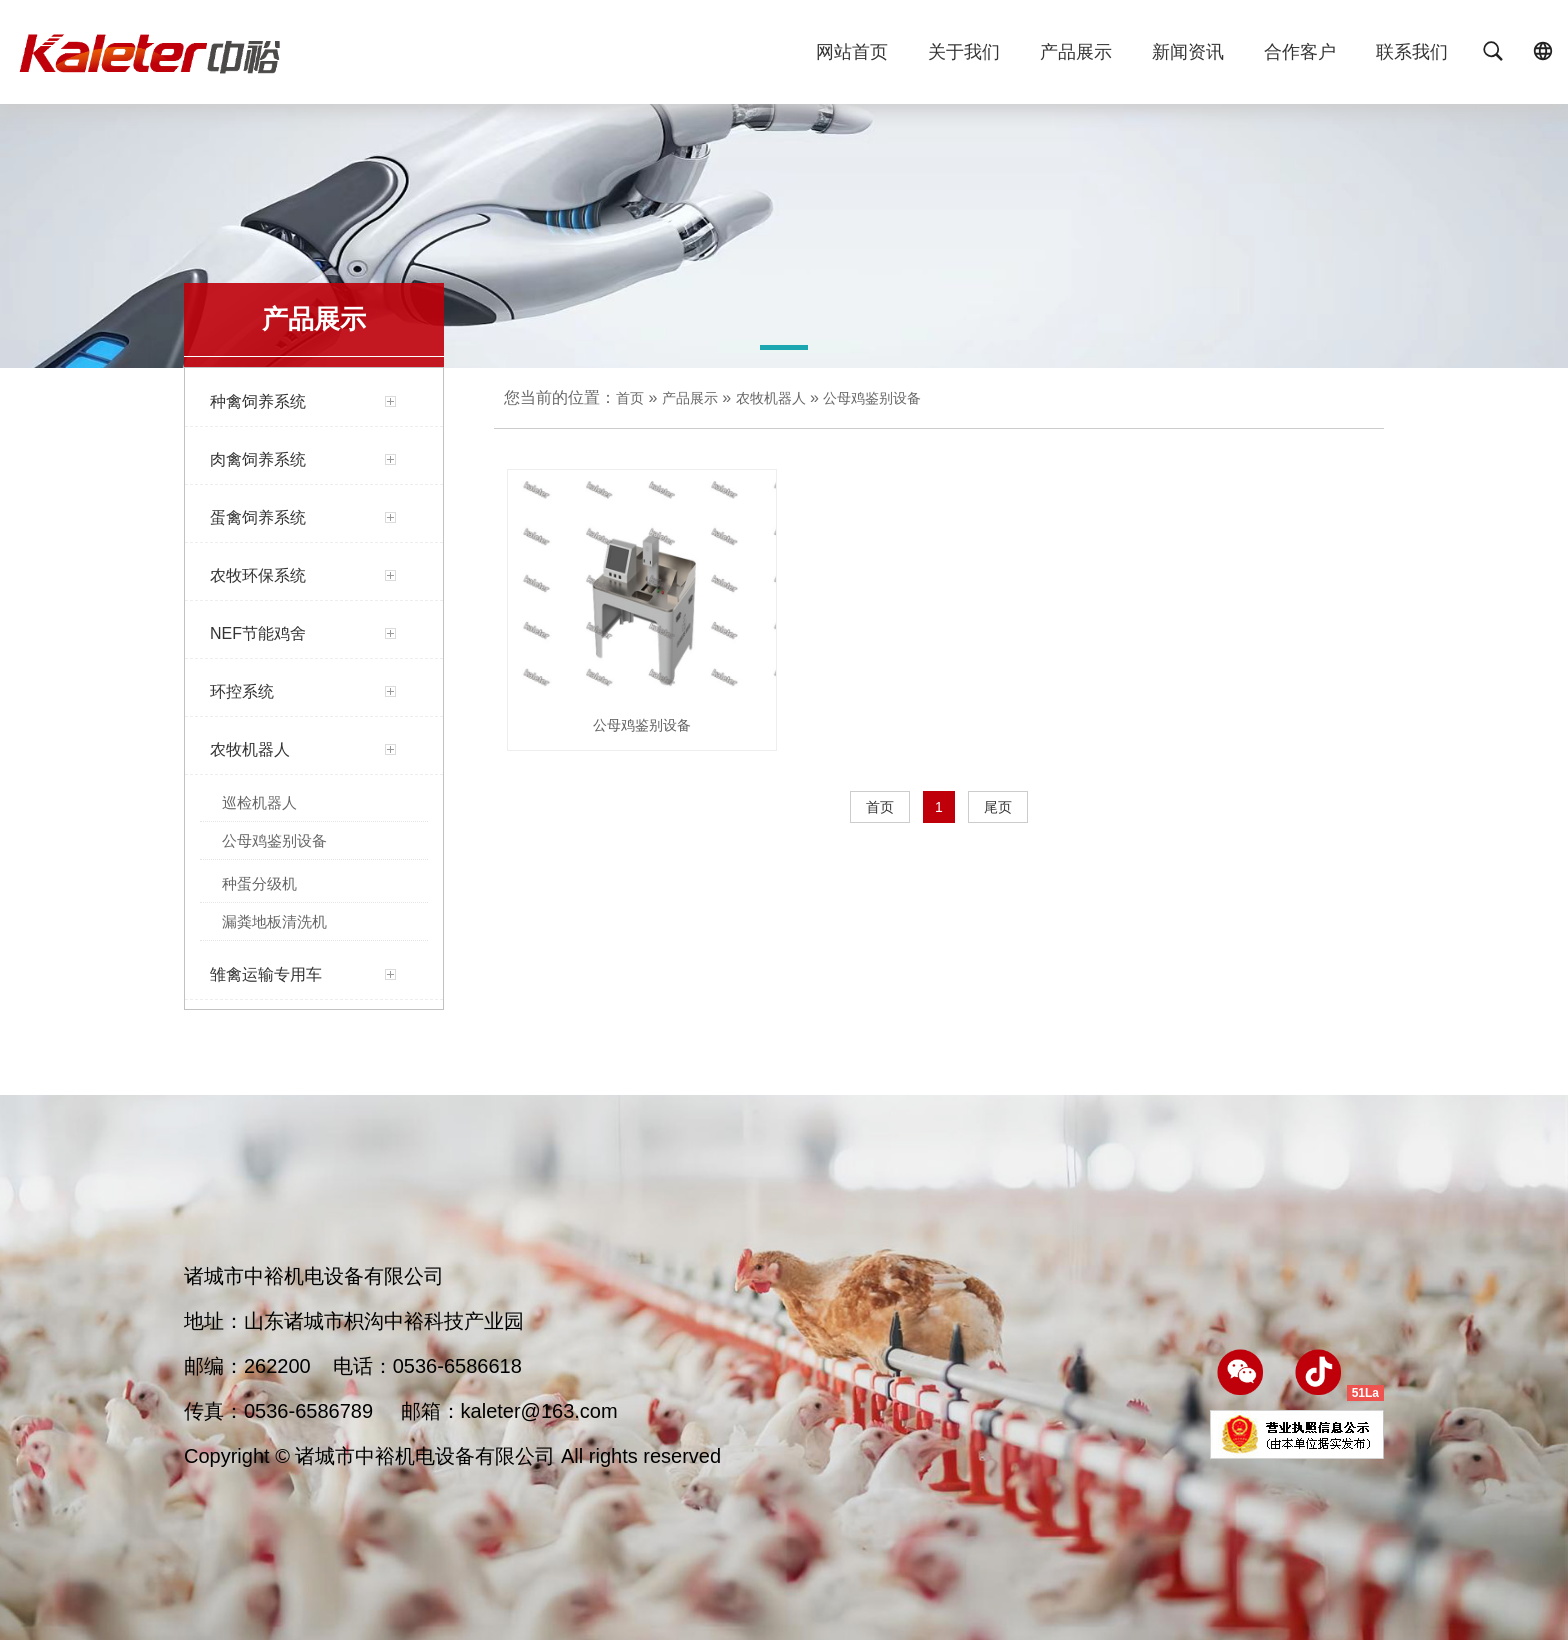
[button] (783, 351)
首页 (630, 398)
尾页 (998, 807)
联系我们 (1412, 52)
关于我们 (964, 52)
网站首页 (852, 52)
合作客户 (1300, 52)
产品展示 (1076, 52)
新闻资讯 (1188, 52)
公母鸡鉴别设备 (872, 398)
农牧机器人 (771, 398)
